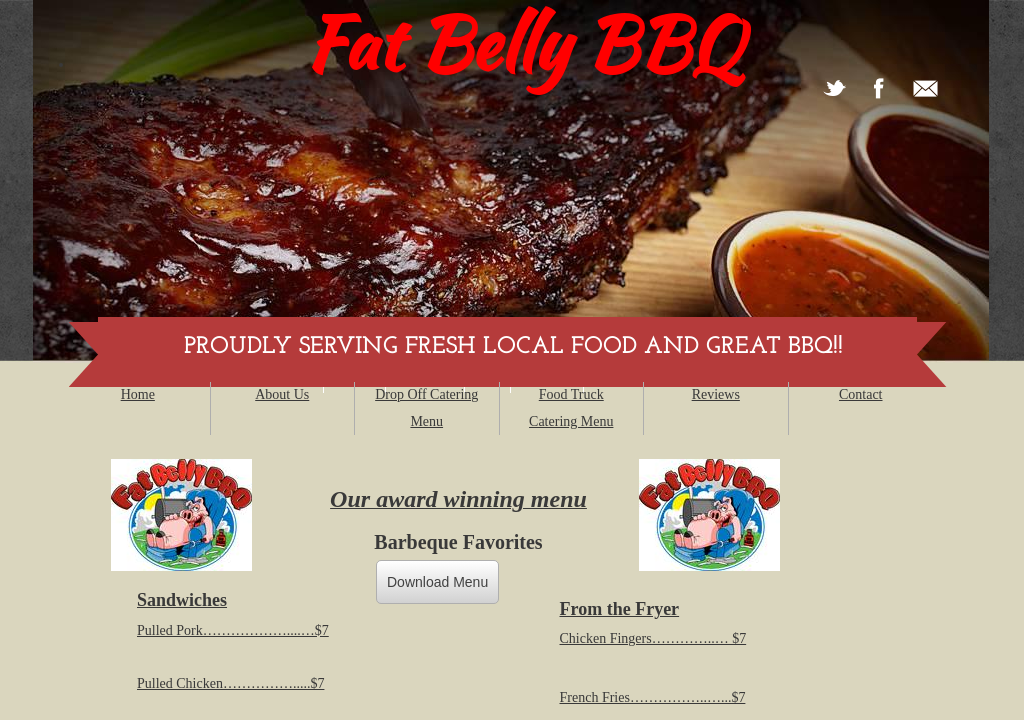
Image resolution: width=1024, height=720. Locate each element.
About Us (282, 394)
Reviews (716, 394)
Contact (861, 394)
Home (138, 394)
